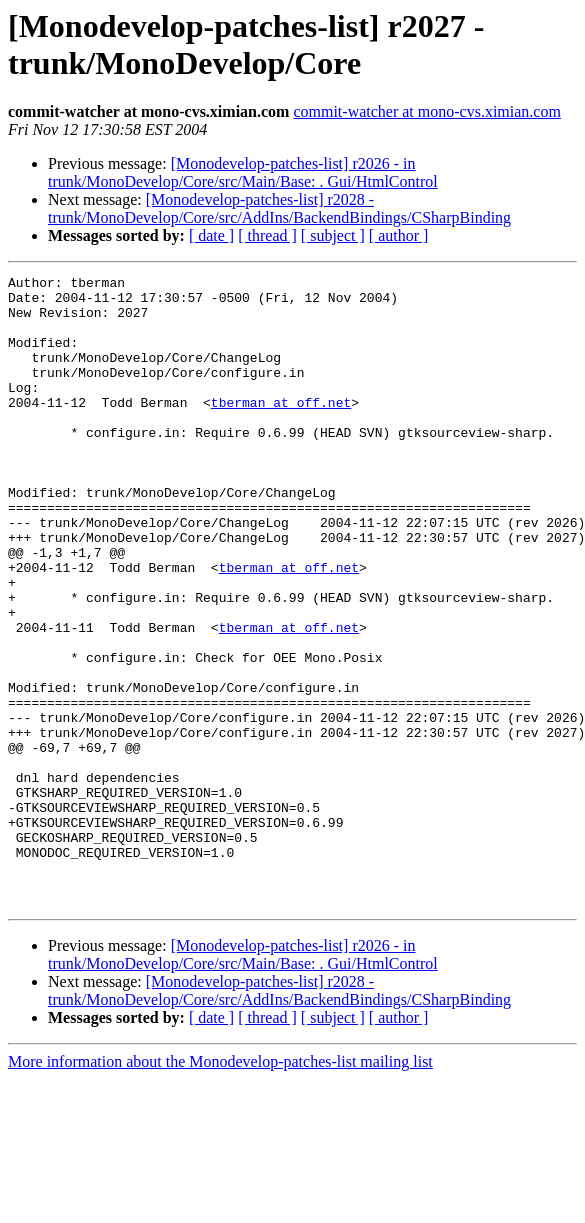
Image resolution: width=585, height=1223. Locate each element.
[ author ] (399, 235)
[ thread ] (267, 235)
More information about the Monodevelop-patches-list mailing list (220, 1187)
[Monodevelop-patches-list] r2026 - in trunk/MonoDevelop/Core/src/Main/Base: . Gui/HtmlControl (243, 172)
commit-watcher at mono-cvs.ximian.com (426, 111)
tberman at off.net (281, 429)
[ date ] (211, 235)
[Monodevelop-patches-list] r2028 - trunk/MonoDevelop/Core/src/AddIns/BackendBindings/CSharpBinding (279, 208)
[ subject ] (333, 235)
